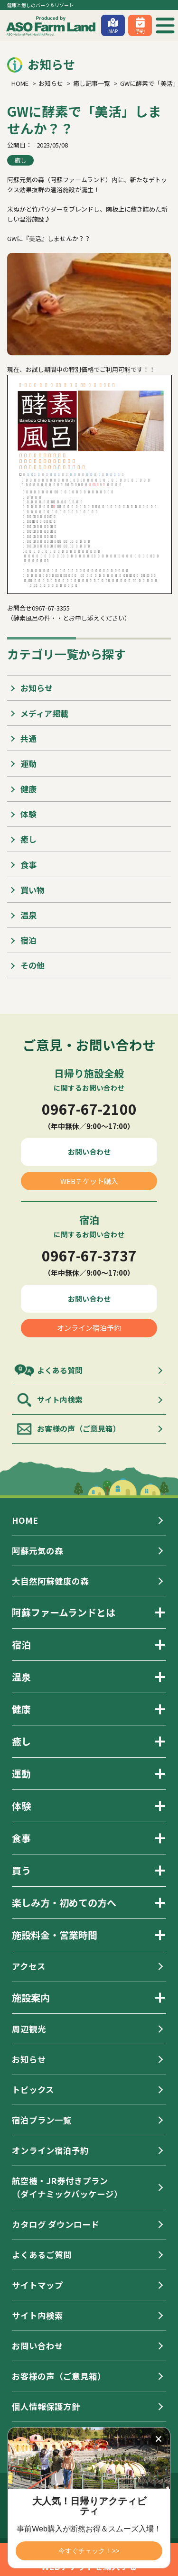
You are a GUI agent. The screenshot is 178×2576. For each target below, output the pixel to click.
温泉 (28, 915)
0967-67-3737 (89, 1255)
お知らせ (36, 688)
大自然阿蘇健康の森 (50, 1581)
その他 (32, 965)
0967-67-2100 (89, 1108)
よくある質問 (60, 1370)
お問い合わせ (89, 1152)
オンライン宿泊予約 (89, 1328)
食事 (28, 865)
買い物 (32, 890)
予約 (140, 31)
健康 (28, 789)
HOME (25, 1520)
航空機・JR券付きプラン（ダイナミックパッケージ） (67, 2187)
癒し (20, 160)
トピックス (33, 2089)
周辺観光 (29, 2029)
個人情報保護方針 (46, 2406)
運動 (28, 763)
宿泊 (28, 940)
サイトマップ (37, 2285)
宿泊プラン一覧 (42, 2120)
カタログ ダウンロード (55, 2224)
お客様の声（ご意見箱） (79, 1428)
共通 (28, 738)
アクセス (29, 1966)
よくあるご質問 (42, 2255)
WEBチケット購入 (89, 1181)
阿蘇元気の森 (37, 1551)
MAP (113, 31)
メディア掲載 (44, 713)
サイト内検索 (60, 1399)
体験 (28, 814)
